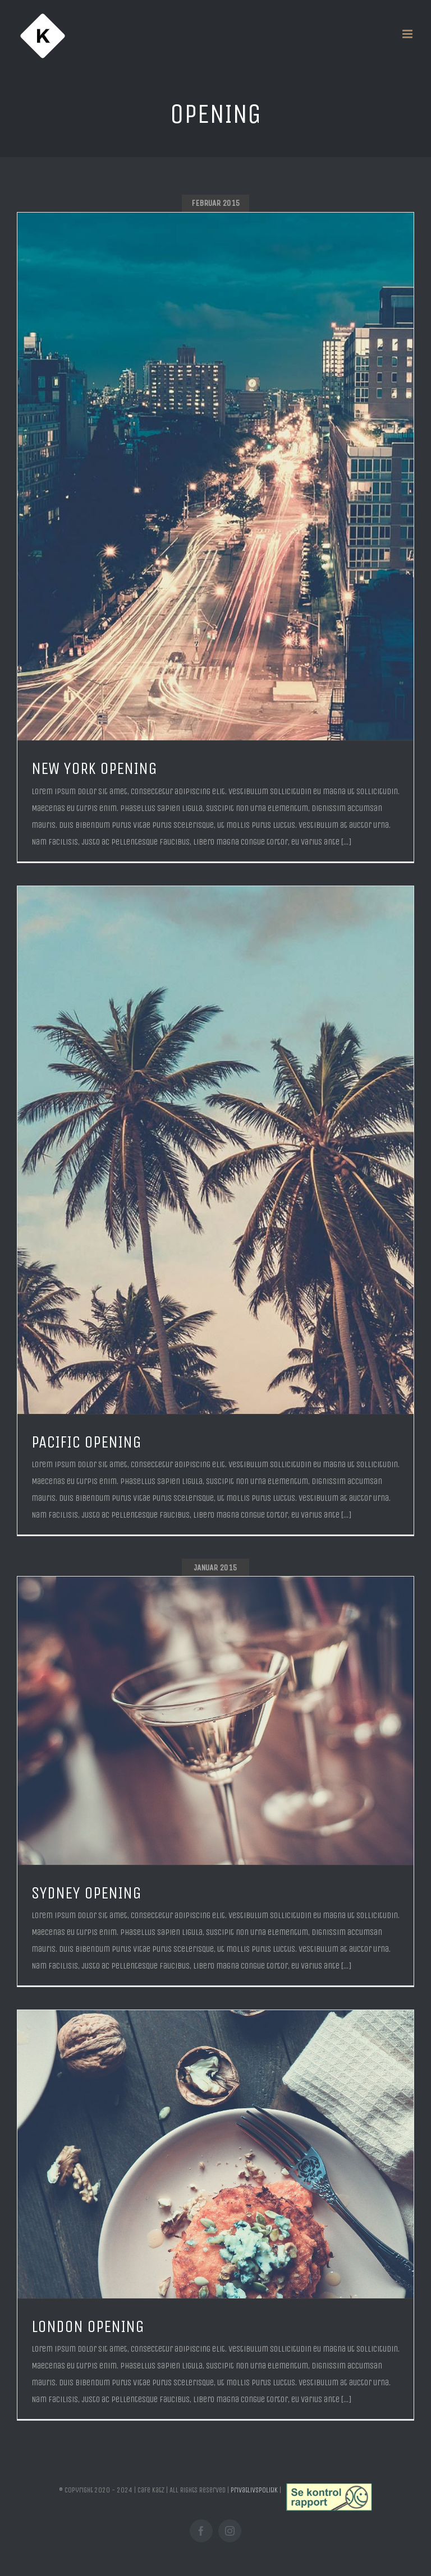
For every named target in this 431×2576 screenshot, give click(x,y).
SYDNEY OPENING (86, 1893)
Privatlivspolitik (254, 2490)
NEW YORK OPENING (94, 768)
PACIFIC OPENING (86, 1442)
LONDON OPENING (87, 2327)
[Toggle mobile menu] (408, 34)
